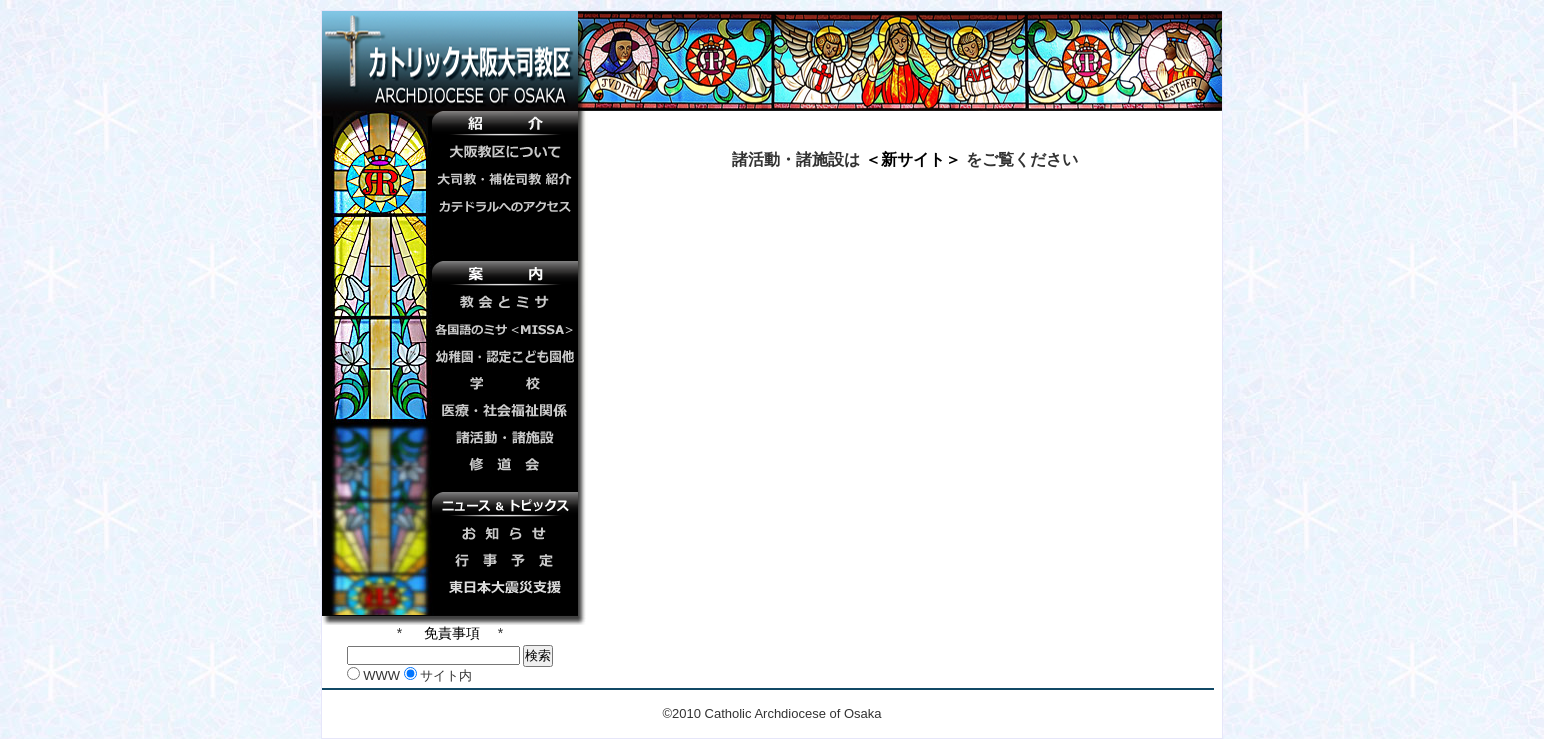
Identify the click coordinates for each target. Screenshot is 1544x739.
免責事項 (450, 633)
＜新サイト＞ (912, 159)
